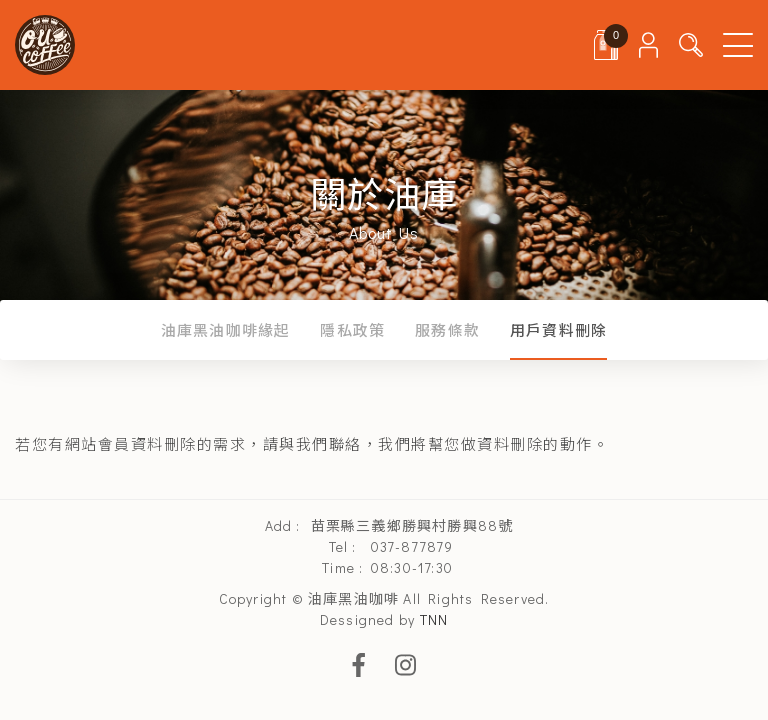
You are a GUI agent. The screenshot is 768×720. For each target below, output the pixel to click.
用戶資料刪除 (558, 330)
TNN (434, 619)
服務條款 (447, 330)
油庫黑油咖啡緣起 (226, 330)
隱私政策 (352, 330)
